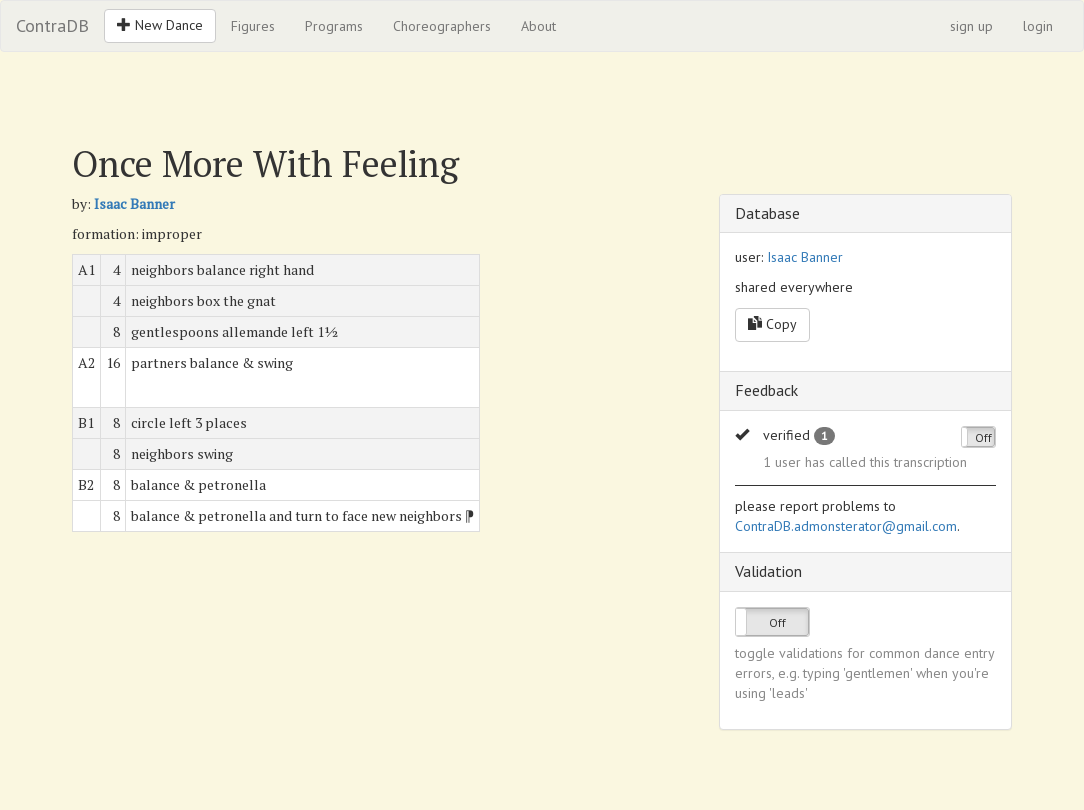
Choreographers (442, 26)
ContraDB (52, 25)
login (1038, 26)
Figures (253, 26)
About (538, 26)
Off (983, 437)
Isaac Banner (134, 203)
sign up (971, 26)
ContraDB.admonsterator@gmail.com (846, 526)
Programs (334, 26)
